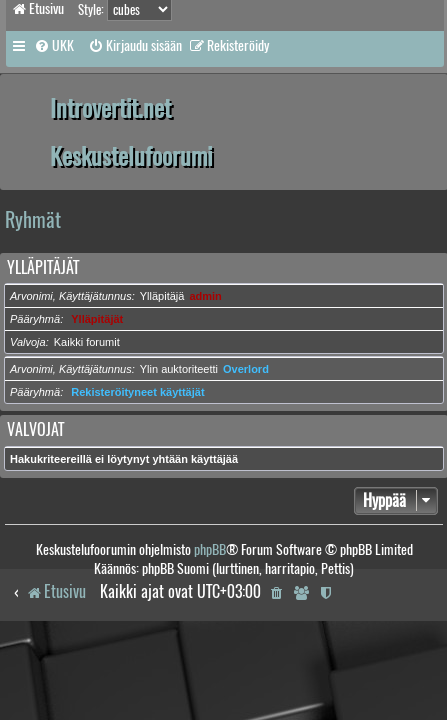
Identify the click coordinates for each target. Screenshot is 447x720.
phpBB (210, 549)
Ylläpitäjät (43, 267)
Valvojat (35, 429)
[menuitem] (54, 46)
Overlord (246, 369)
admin (205, 296)
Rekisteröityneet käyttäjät (137, 392)
